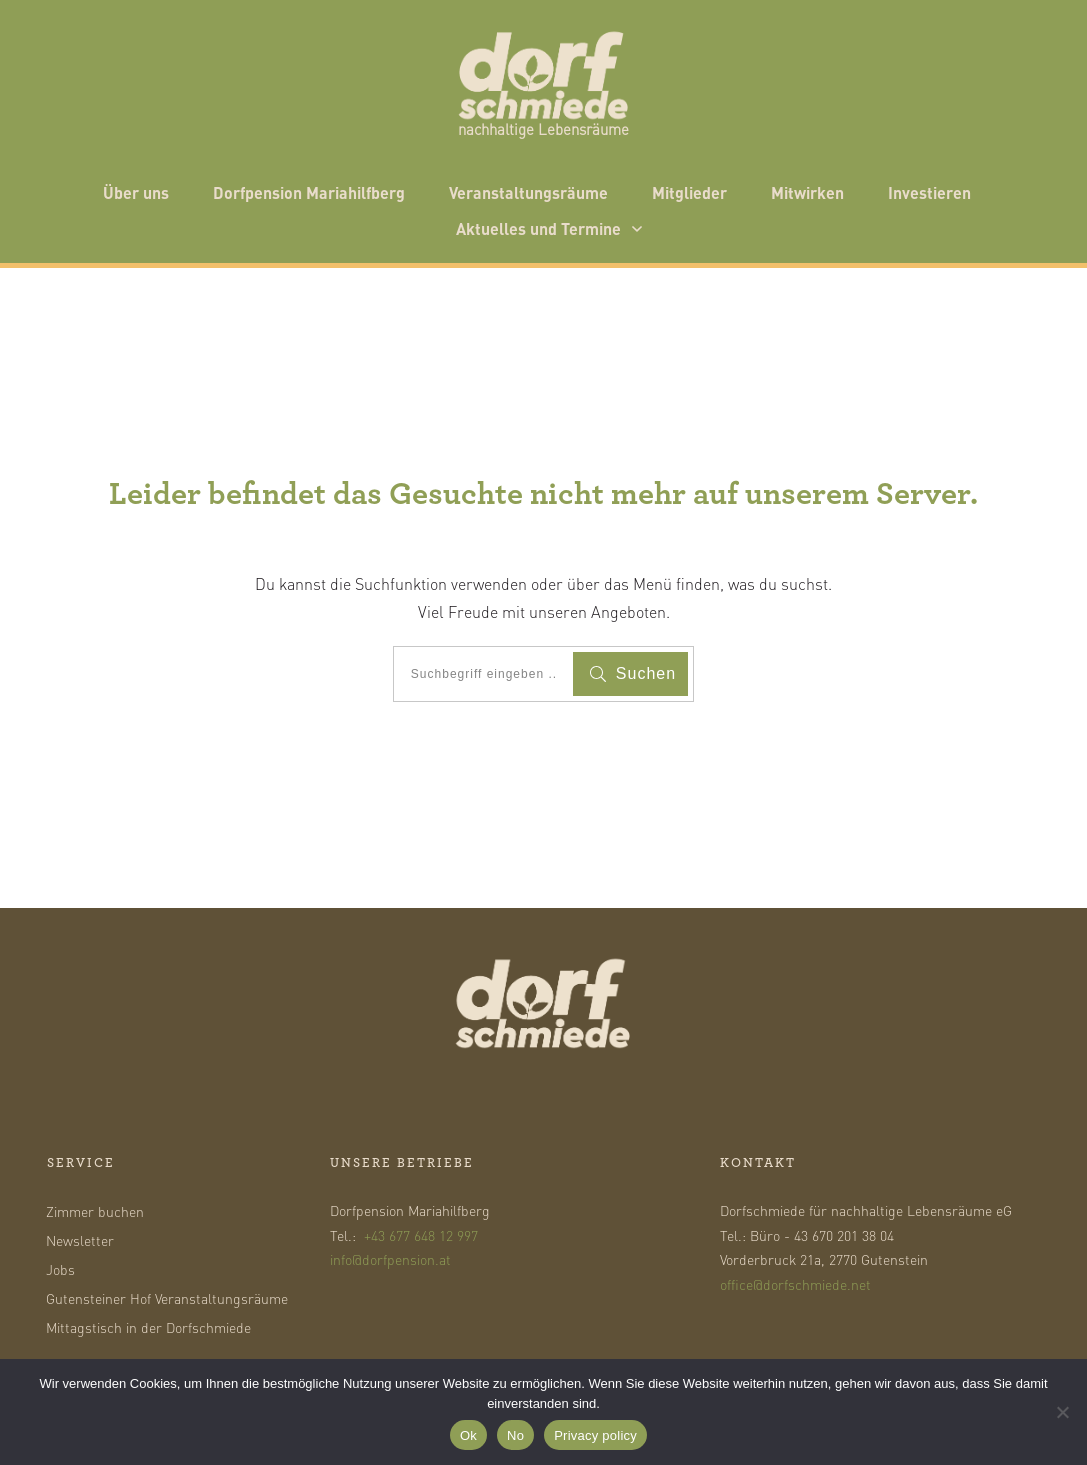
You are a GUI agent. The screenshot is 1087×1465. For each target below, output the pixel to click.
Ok (468, 1435)
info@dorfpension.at (390, 1259)
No (515, 1435)
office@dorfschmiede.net (795, 1284)
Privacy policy (595, 1435)
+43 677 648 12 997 (421, 1235)
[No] (1062, 1412)
